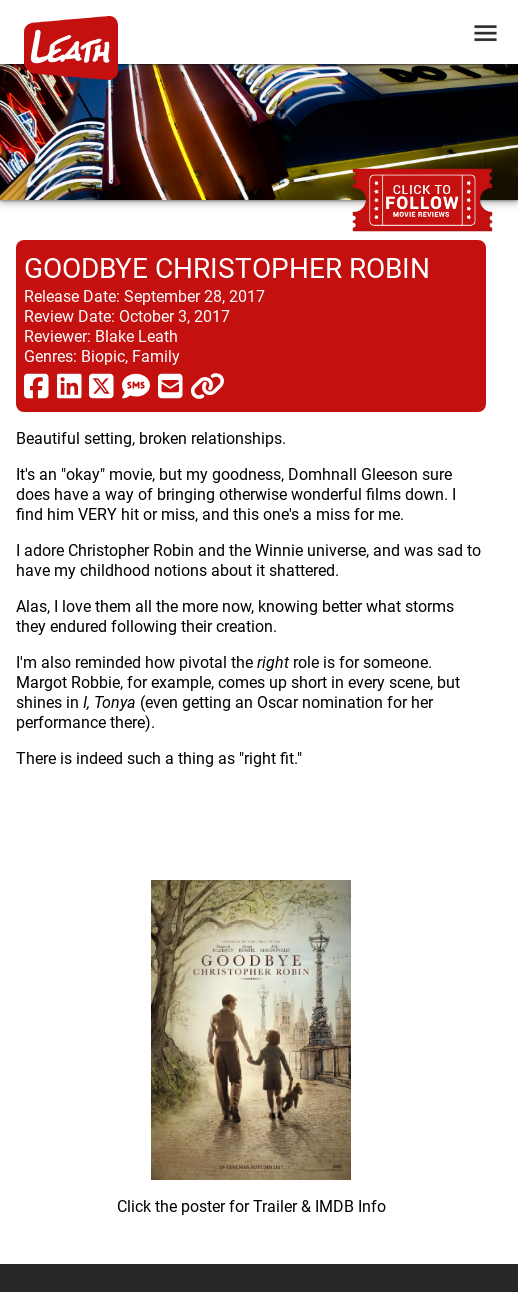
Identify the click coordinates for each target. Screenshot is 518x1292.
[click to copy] (207, 385)
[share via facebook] (36, 385)
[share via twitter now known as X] (101, 385)
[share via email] (170, 385)
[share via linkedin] (69, 385)
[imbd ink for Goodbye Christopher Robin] (251, 1040)
